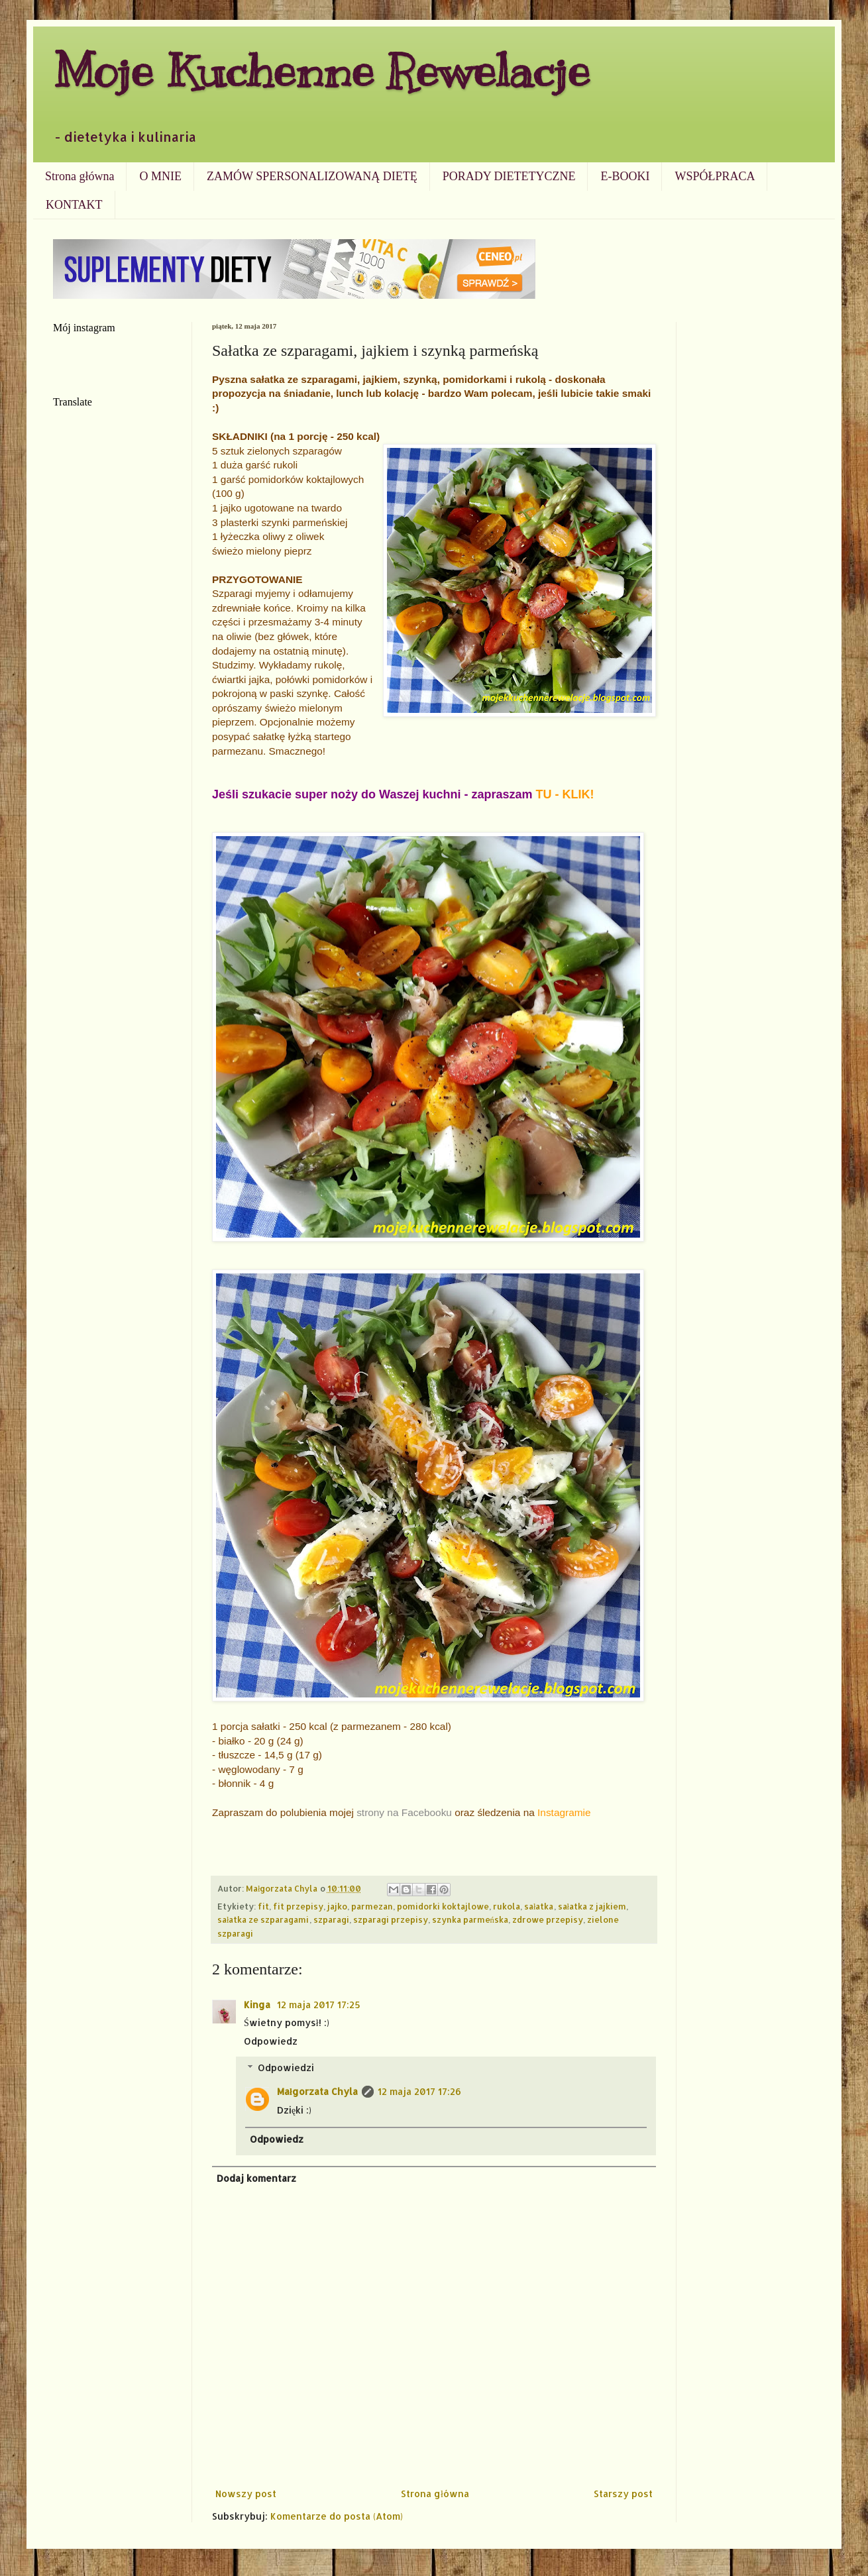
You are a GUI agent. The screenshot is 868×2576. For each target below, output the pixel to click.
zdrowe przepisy (547, 1919)
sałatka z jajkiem (592, 1906)
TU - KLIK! (565, 794)
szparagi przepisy (390, 1919)
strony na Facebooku (404, 1812)
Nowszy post (245, 2493)
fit (263, 1906)
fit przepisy (298, 1906)
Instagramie (563, 1812)
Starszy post (623, 2493)
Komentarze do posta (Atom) (336, 2516)
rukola (506, 1906)
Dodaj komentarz (256, 2178)
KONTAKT (74, 204)
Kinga (258, 2004)
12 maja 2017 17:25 (318, 2004)
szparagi (331, 1919)
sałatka (539, 1906)
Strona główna (79, 176)
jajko (337, 1906)
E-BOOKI (624, 176)
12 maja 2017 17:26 (419, 2091)
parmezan (372, 1906)
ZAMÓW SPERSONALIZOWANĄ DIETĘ (312, 176)
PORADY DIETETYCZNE (509, 176)
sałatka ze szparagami (263, 1919)
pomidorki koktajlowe (443, 1906)
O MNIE (160, 176)
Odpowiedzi (286, 2067)
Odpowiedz (271, 2041)
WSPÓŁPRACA (715, 176)
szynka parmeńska (470, 1919)
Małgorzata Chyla (317, 2091)
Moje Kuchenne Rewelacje (321, 70)
